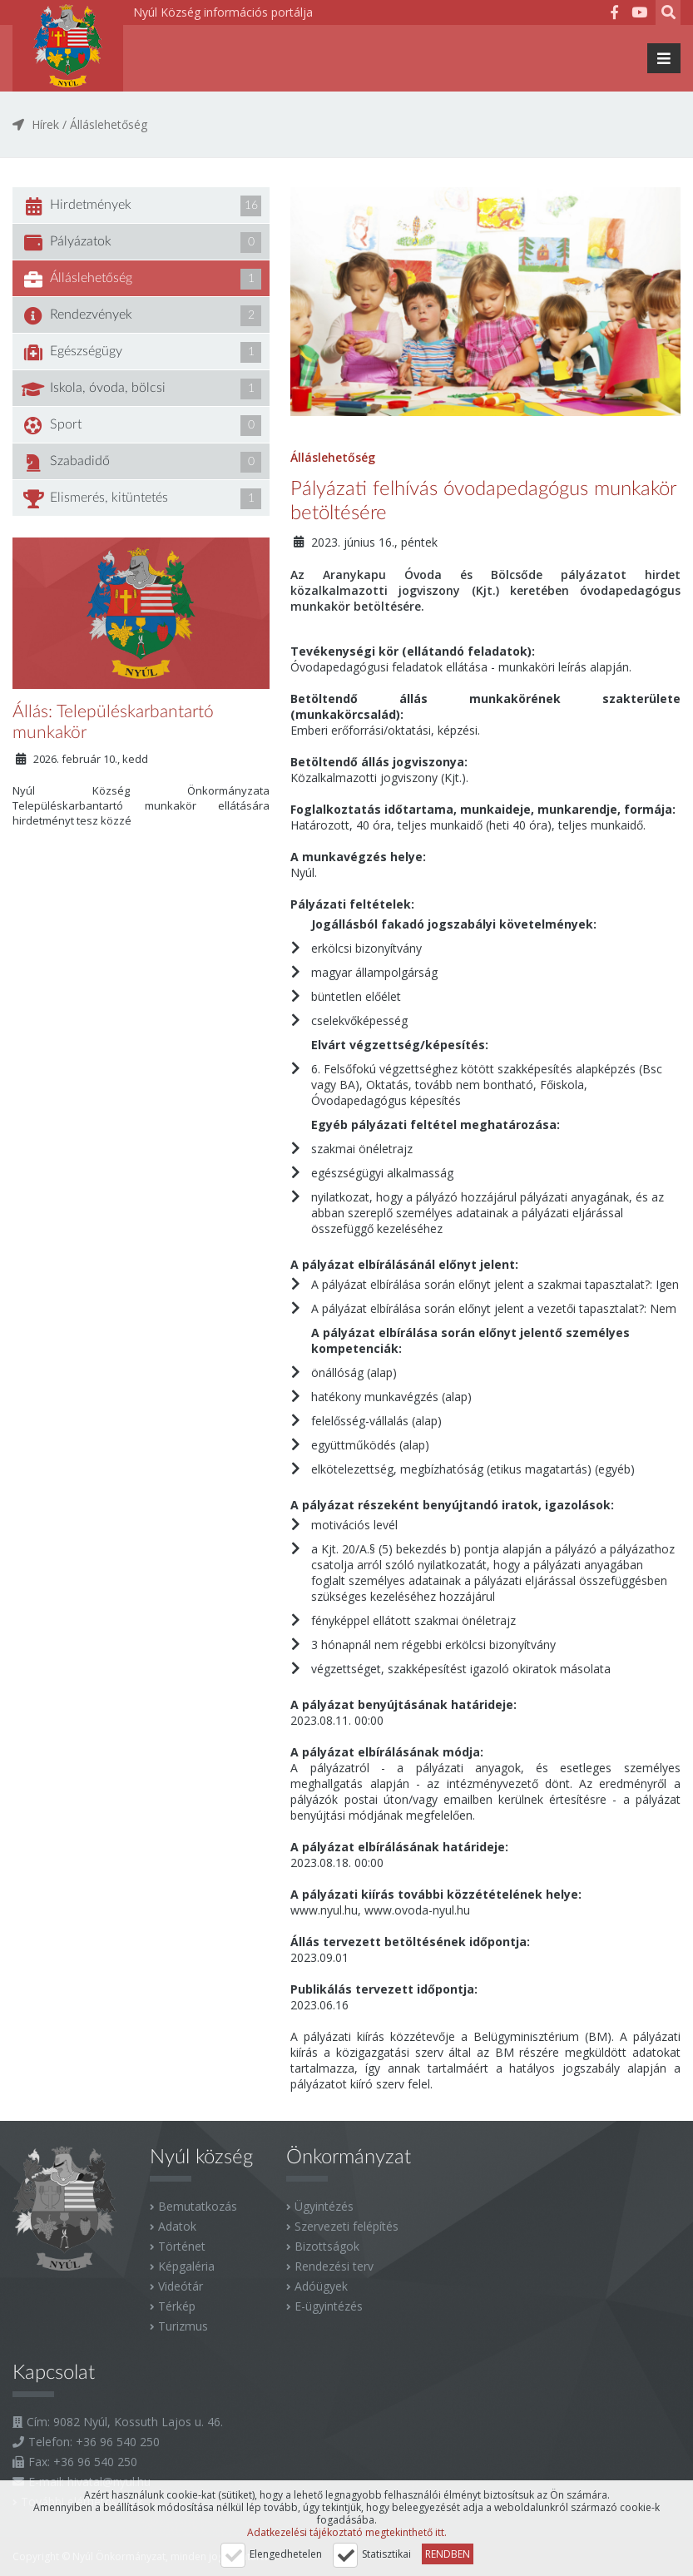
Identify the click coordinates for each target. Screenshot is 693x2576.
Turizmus (183, 2326)
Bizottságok (327, 2246)
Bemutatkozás (197, 2206)
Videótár (180, 2286)
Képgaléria (186, 2266)
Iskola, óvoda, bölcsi (141, 389)
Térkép (177, 2306)
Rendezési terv (334, 2266)
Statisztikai (386, 2554)
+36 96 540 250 (118, 2442)
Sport (141, 425)
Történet (181, 2246)
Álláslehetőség (108, 124)
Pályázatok (141, 242)
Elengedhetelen (286, 2554)
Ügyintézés (324, 2206)
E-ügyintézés (329, 2306)
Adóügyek (321, 2286)
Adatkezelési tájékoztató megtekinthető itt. (347, 2532)
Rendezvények (141, 315)
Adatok (177, 2226)
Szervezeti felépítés (346, 2226)
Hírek (45, 124)
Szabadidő (141, 462)
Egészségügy (141, 352)
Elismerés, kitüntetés (141, 498)
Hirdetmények (141, 206)
